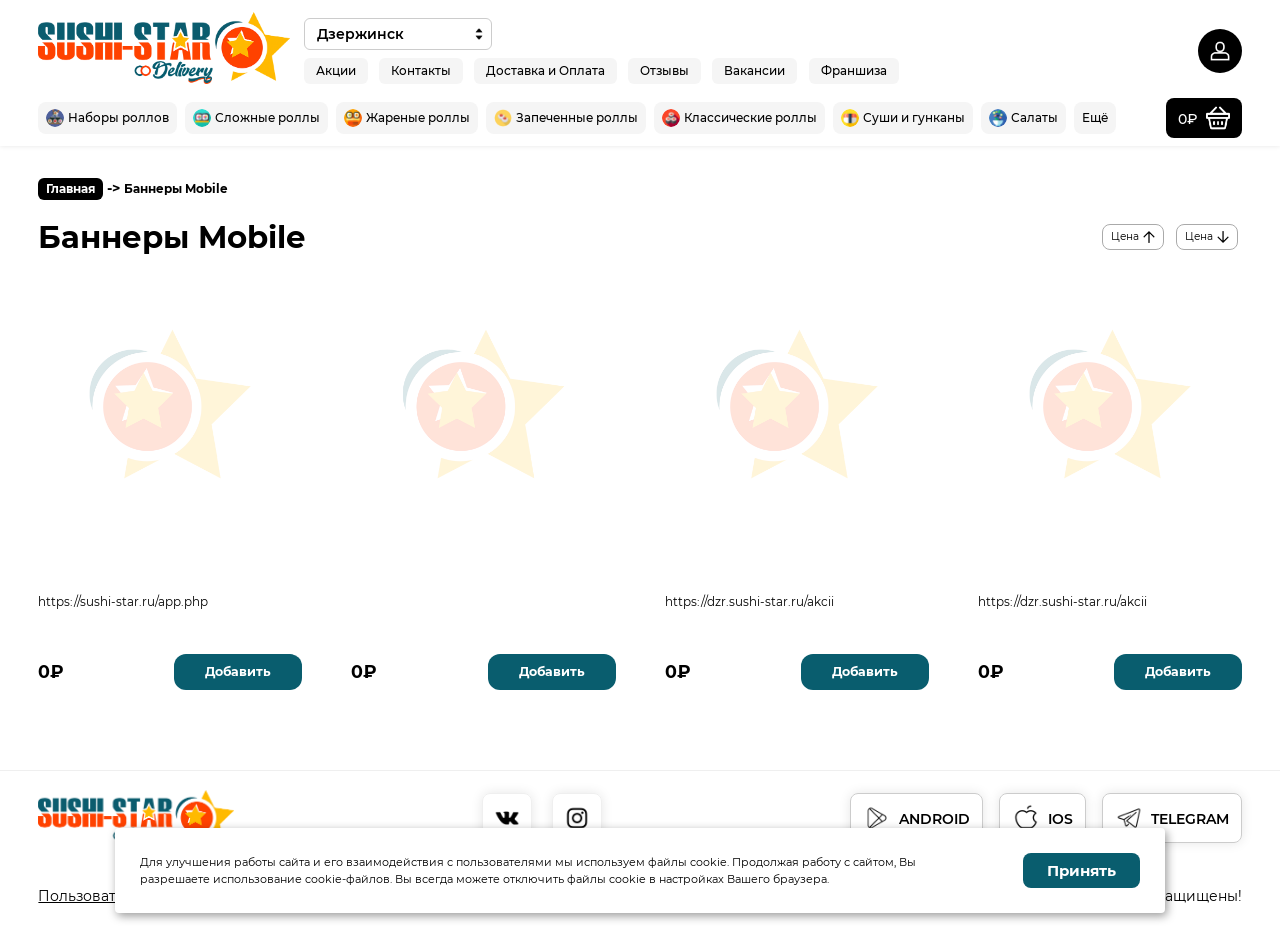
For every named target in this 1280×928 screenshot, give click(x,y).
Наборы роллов (107, 118)
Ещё (1095, 117)
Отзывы (664, 69)
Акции (336, 69)
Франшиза (854, 69)
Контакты (421, 69)
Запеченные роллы (566, 118)
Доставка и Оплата (545, 69)
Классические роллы (739, 118)
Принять (1081, 870)
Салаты (1023, 118)
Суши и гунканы (903, 118)
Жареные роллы (407, 118)
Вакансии (754, 69)
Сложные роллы (256, 118)
